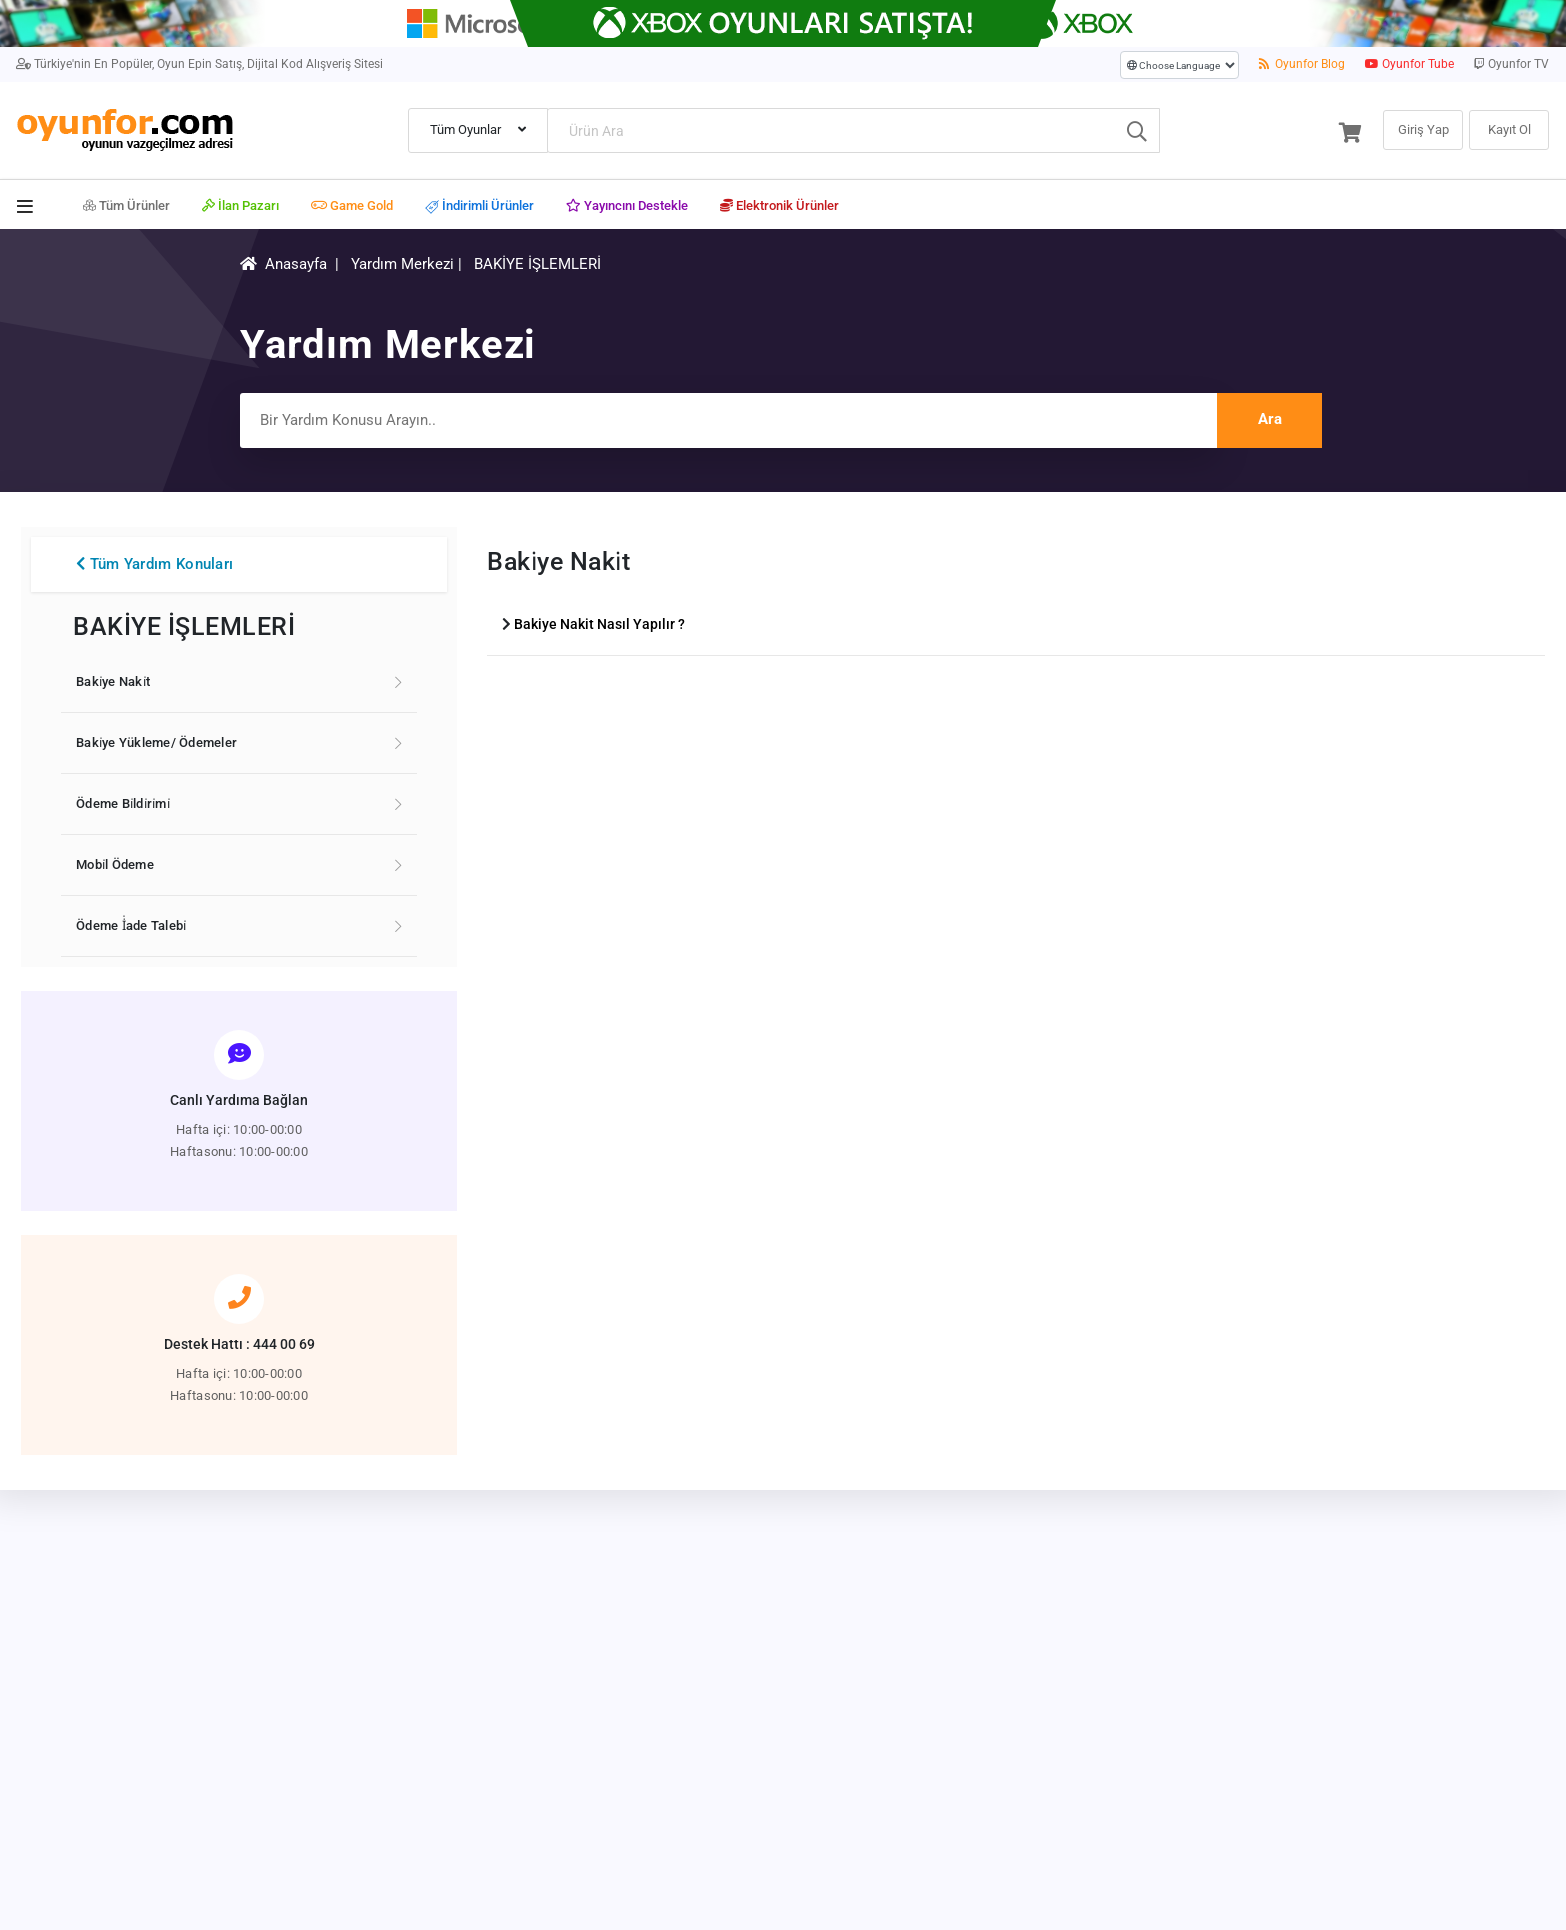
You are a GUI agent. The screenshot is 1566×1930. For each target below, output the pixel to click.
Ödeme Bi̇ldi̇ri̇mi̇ (123, 803)
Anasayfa (296, 264)
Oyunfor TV (1511, 64)
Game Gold (352, 205)
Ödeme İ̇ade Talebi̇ (131, 925)
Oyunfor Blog (1302, 64)
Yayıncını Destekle (627, 205)
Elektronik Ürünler (779, 205)
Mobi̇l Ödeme (115, 864)
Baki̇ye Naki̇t (113, 681)
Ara (1270, 419)
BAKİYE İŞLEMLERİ (537, 264)
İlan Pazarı (240, 205)
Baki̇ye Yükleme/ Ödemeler (156, 742)
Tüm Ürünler (126, 205)
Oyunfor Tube (1409, 64)
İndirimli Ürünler (479, 206)
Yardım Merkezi (402, 264)
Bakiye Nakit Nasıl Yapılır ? (599, 624)
